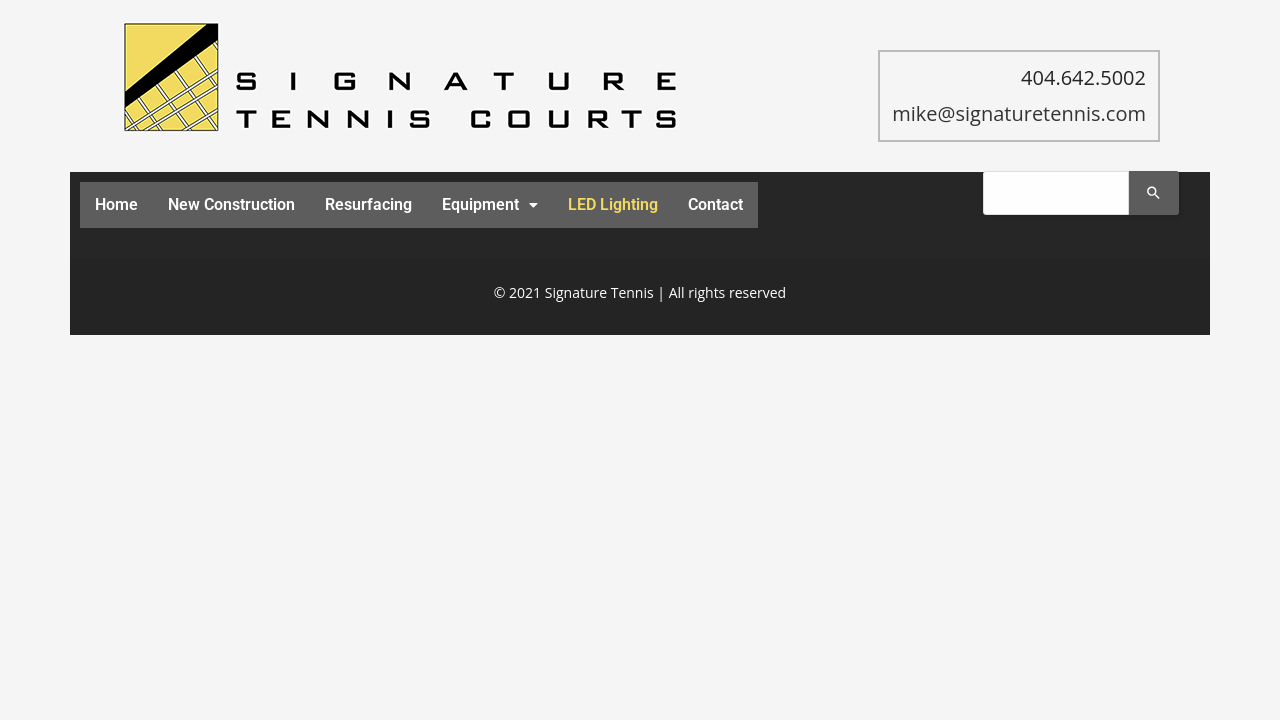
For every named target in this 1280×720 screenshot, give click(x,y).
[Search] (1154, 193)
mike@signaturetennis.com (1019, 113)
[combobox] (1056, 193)
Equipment (490, 204)
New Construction (231, 204)
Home (116, 204)
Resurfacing (368, 204)
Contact (715, 204)
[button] (490, 205)
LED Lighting (613, 204)
